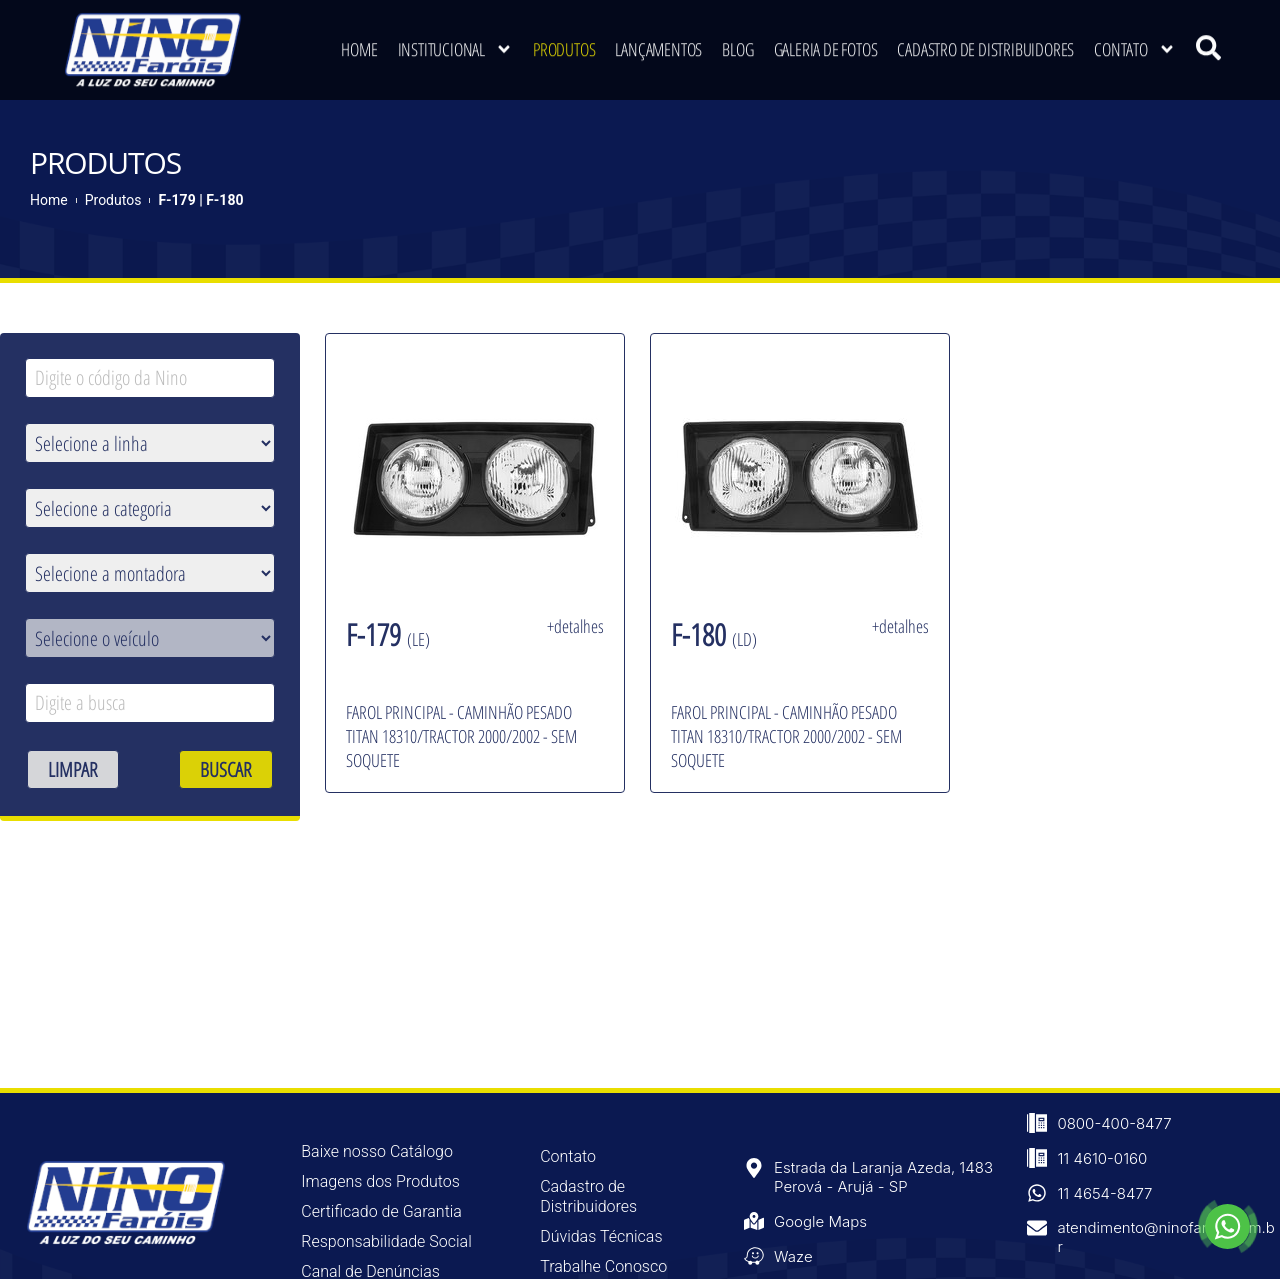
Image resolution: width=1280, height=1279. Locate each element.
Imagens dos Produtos (380, 1180)
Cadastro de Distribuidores (985, 44)
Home (359, 44)
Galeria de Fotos (826, 44)
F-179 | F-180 (200, 198)
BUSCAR (226, 767)
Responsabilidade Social (386, 1240)
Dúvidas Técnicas (601, 1235)
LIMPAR (73, 767)
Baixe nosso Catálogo (377, 1150)
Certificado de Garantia (381, 1210)
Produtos (564, 44)
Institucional (455, 44)
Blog (737, 44)
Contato (1135, 44)
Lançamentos (658, 44)
